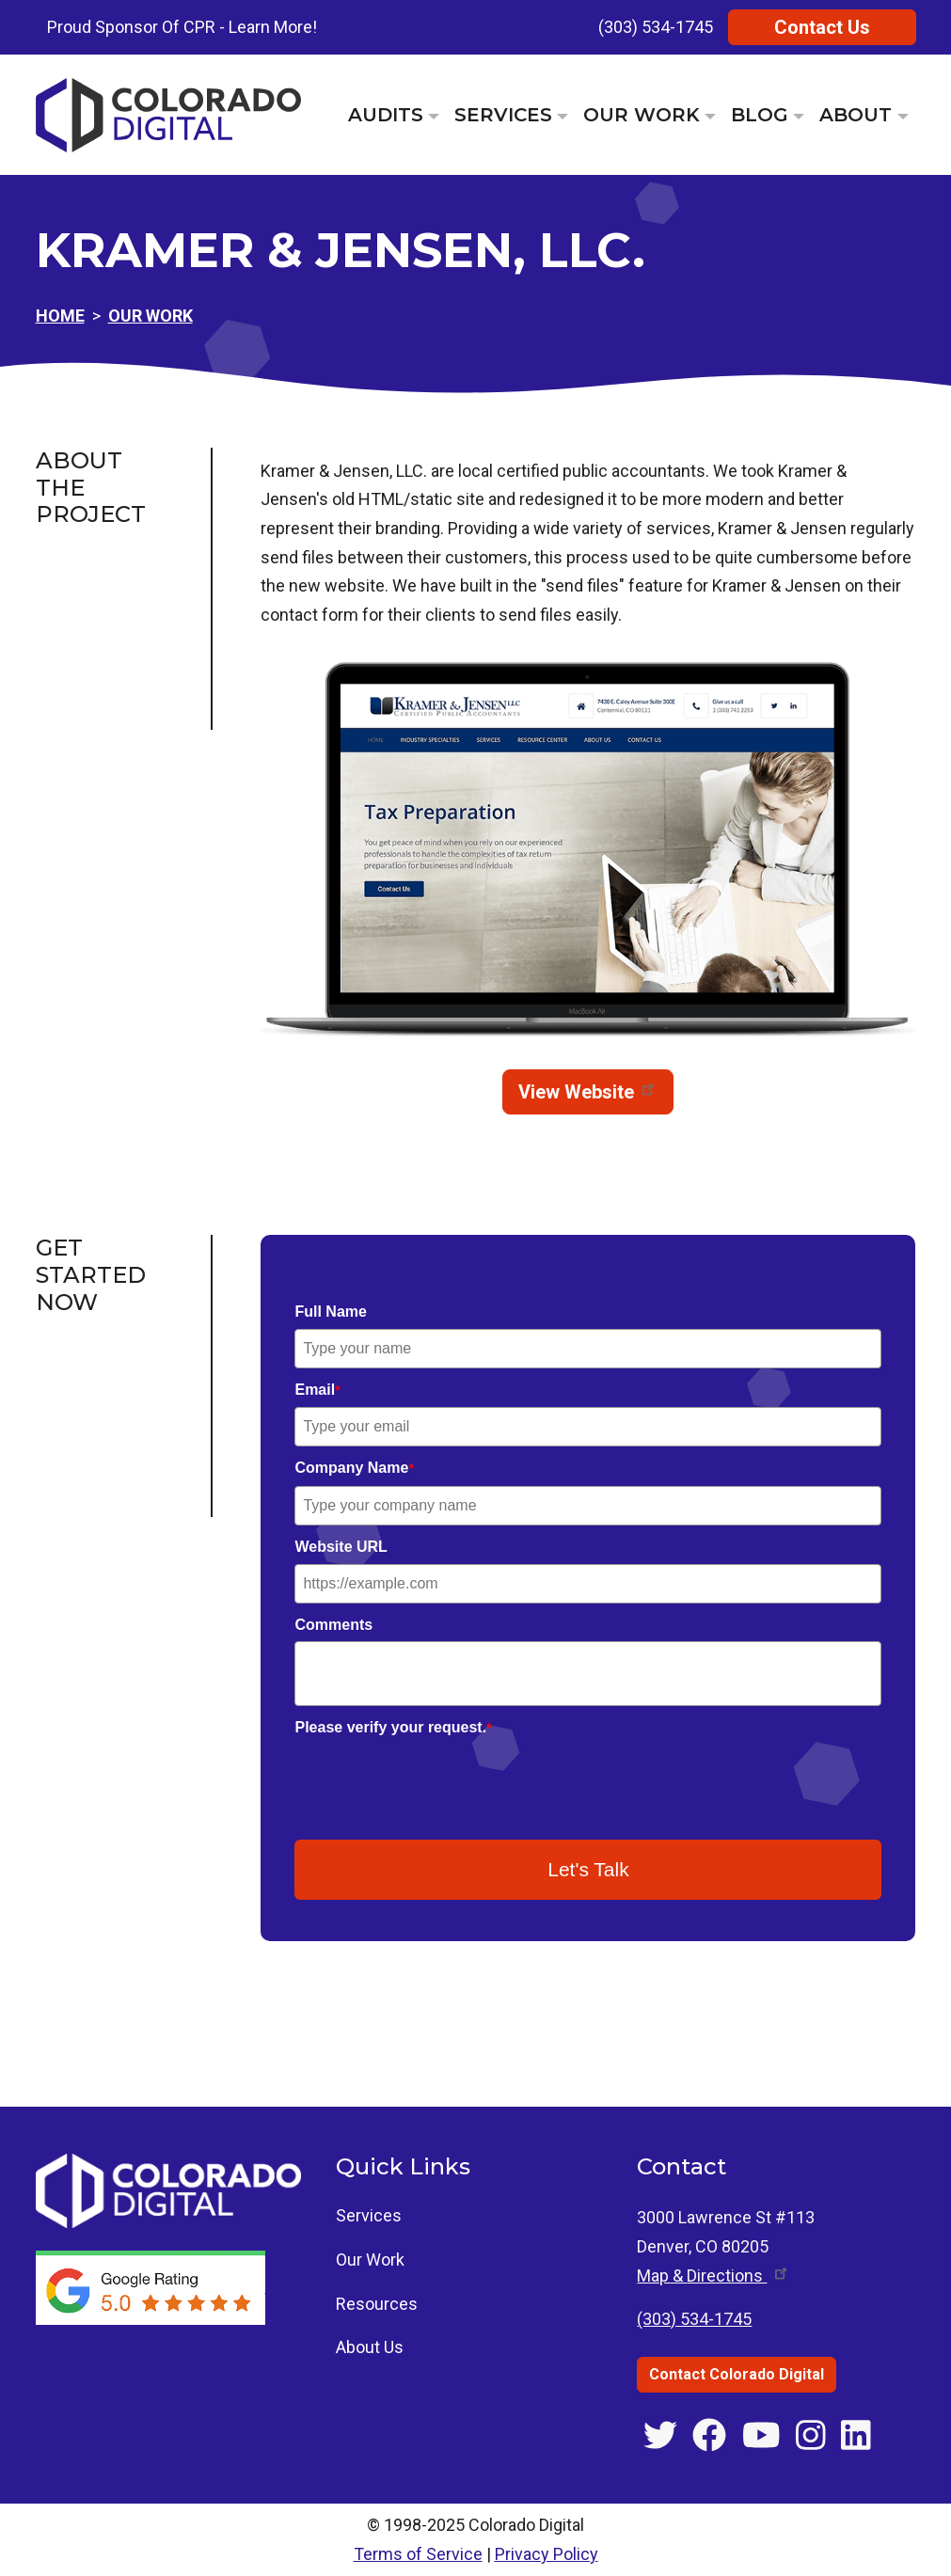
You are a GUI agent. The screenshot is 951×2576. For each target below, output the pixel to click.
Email (317, 1390)
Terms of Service (418, 2554)
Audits (385, 114)
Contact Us (822, 27)
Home (60, 315)
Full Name (330, 1312)
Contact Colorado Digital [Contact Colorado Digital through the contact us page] (736, 2374)
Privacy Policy (546, 2554)
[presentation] (437, 1782)
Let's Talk (588, 1869)
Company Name (353, 1468)
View (588, 1092)
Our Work (641, 114)
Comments (333, 1625)
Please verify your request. (392, 1727)
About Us (370, 2347)
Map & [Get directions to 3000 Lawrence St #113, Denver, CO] (713, 2275)
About (855, 114)
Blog (759, 114)
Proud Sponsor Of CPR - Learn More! (182, 27)
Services (503, 114)
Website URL (340, 1547)
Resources (377, 2304)
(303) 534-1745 (655, 27)
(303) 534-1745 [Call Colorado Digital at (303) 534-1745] (694, 2319)
